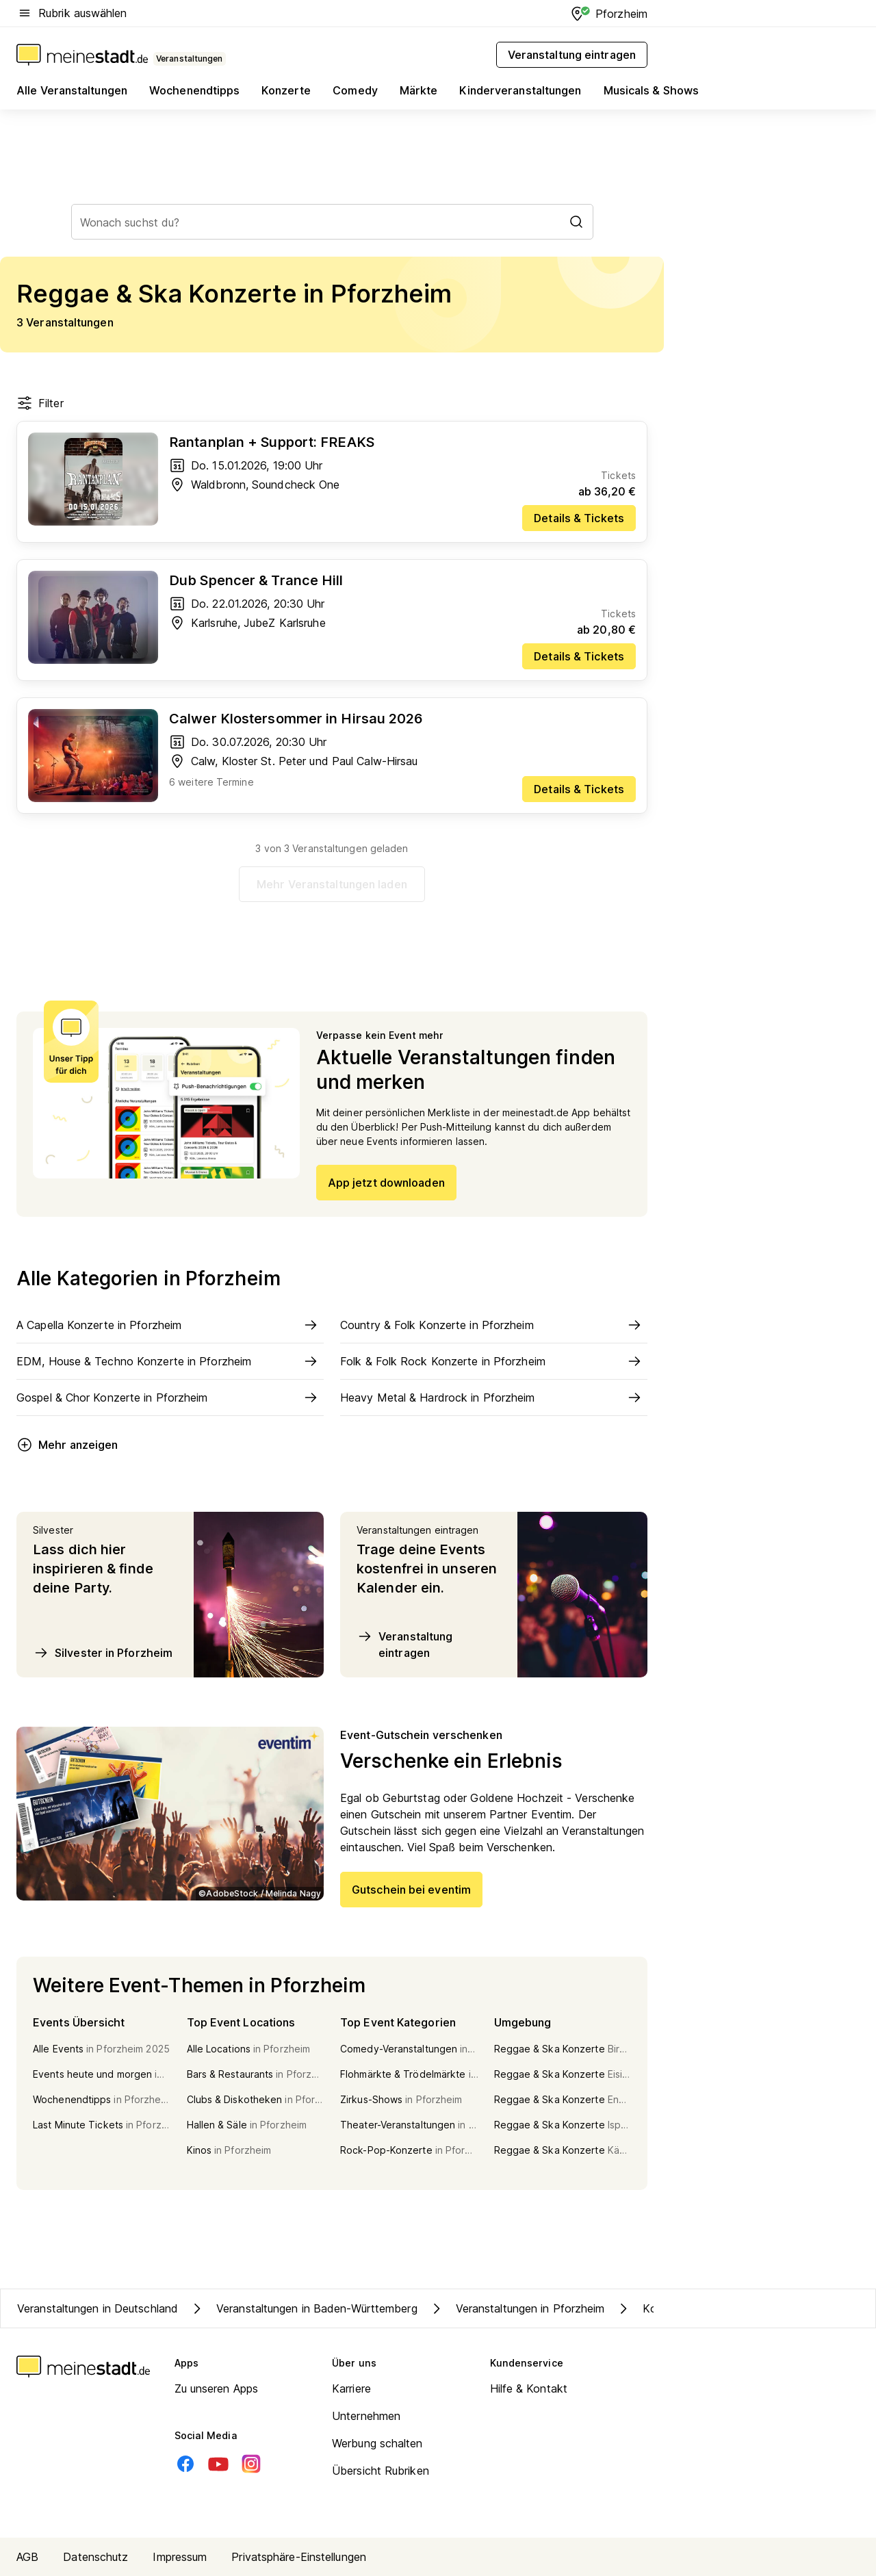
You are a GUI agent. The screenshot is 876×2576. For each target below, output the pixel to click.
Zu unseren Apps (217, 2388)
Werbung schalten (377, 2443)
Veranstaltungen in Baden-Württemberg (303, 2308)
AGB (27, 2557)
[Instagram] (251, 2464)
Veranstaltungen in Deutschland (97, 2308)
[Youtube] (218, 2464)
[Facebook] (185, 2464)
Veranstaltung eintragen (404, 1644)
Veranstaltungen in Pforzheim (516, 2308)
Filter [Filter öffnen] (40, 403)
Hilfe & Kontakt (529, 2388)
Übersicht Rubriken (380, 2470)
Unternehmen (366, 2416)
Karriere (351, 2388)
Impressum (180, 2557)
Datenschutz (95, 2557)
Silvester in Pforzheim (102, 1653)
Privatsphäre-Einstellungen (298, 2557)
